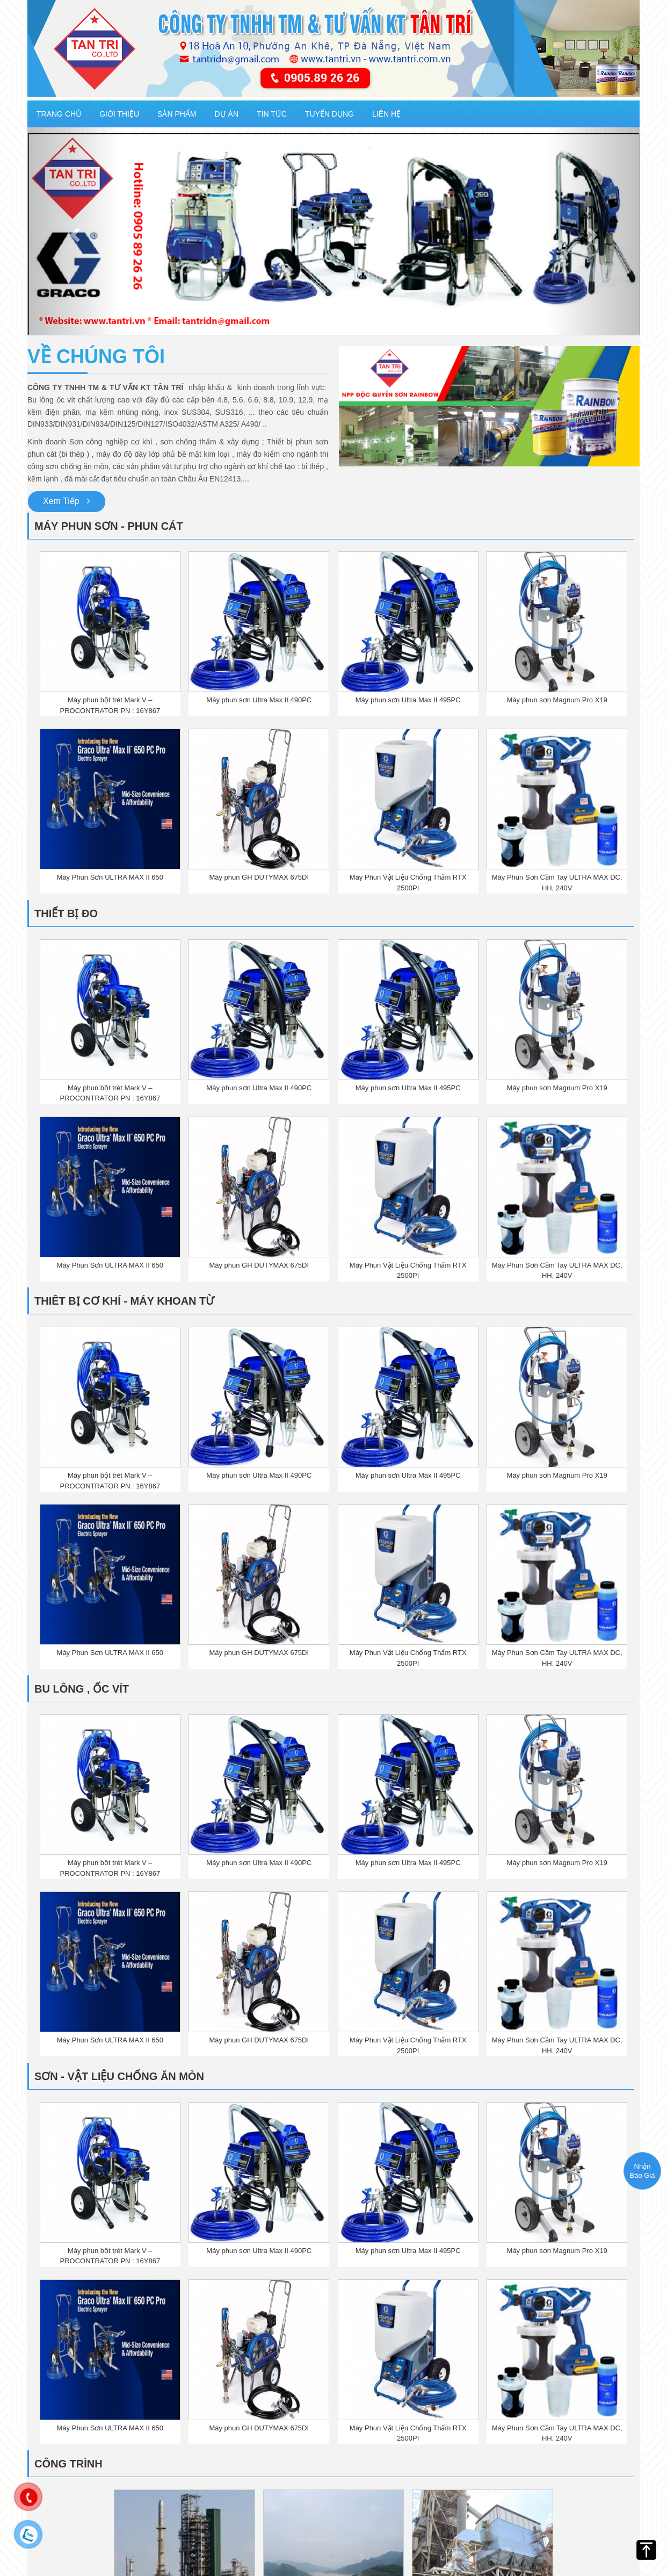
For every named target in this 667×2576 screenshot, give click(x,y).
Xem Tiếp (66, 501)
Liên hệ (386, 114)
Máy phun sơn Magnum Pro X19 (557, 700)
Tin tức (272, 114)
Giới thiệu (119, 114)
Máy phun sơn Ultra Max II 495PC (408, 700)
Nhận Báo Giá (642, 2170)
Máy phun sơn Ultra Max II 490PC (258, 700)
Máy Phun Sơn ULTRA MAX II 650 (110, 877)
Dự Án (226, 114)
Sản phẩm (176, 114)
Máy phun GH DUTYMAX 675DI (259, 877)
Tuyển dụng (329, 114)
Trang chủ (59, 114)
